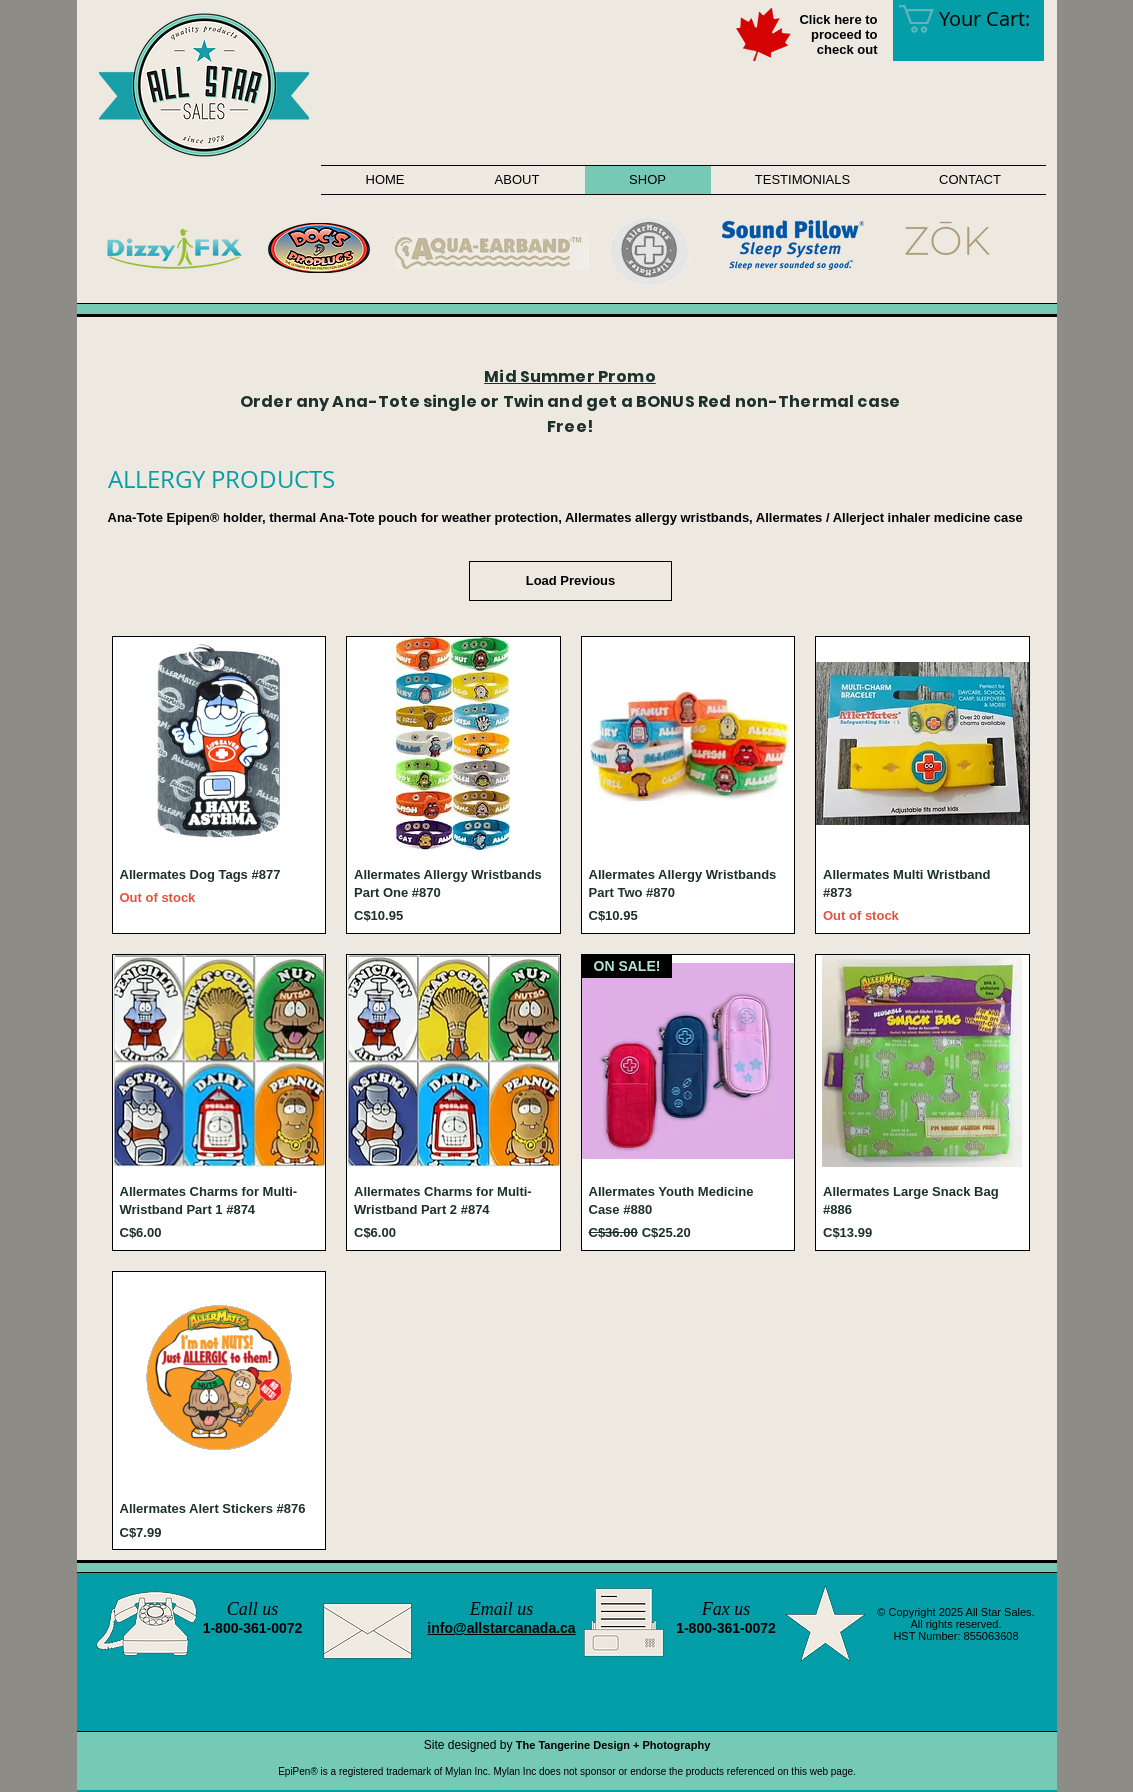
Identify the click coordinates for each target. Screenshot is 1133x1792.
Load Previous (571, 580)
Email (491, 1609)
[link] (978, 19)
